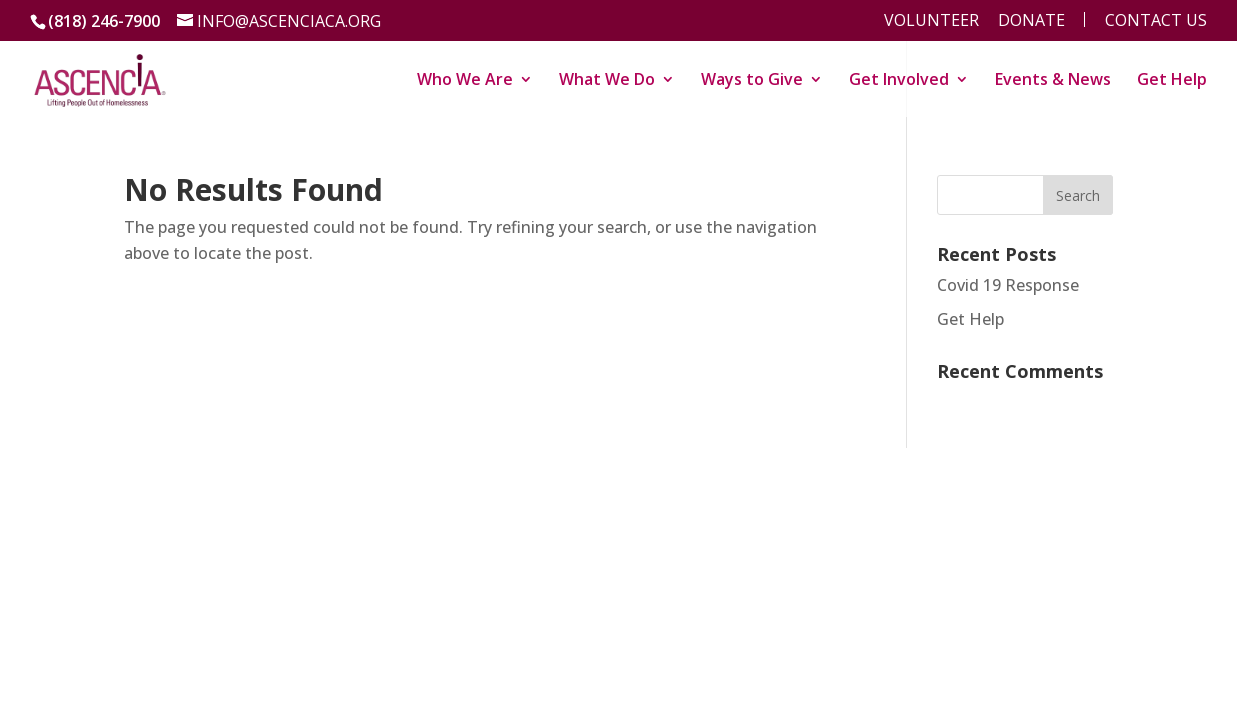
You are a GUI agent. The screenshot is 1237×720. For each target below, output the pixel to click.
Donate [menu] (1031, 21)
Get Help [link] (1172, 81)
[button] (1078, 195)
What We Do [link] (607, 81)
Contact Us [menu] (1156, 21)
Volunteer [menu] (931, 21)
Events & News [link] (1053, 81)
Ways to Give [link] (752, 81)
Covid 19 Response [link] (1008, 285)
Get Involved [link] (899, 81)
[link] (100, 77)
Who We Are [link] (465, 81)
